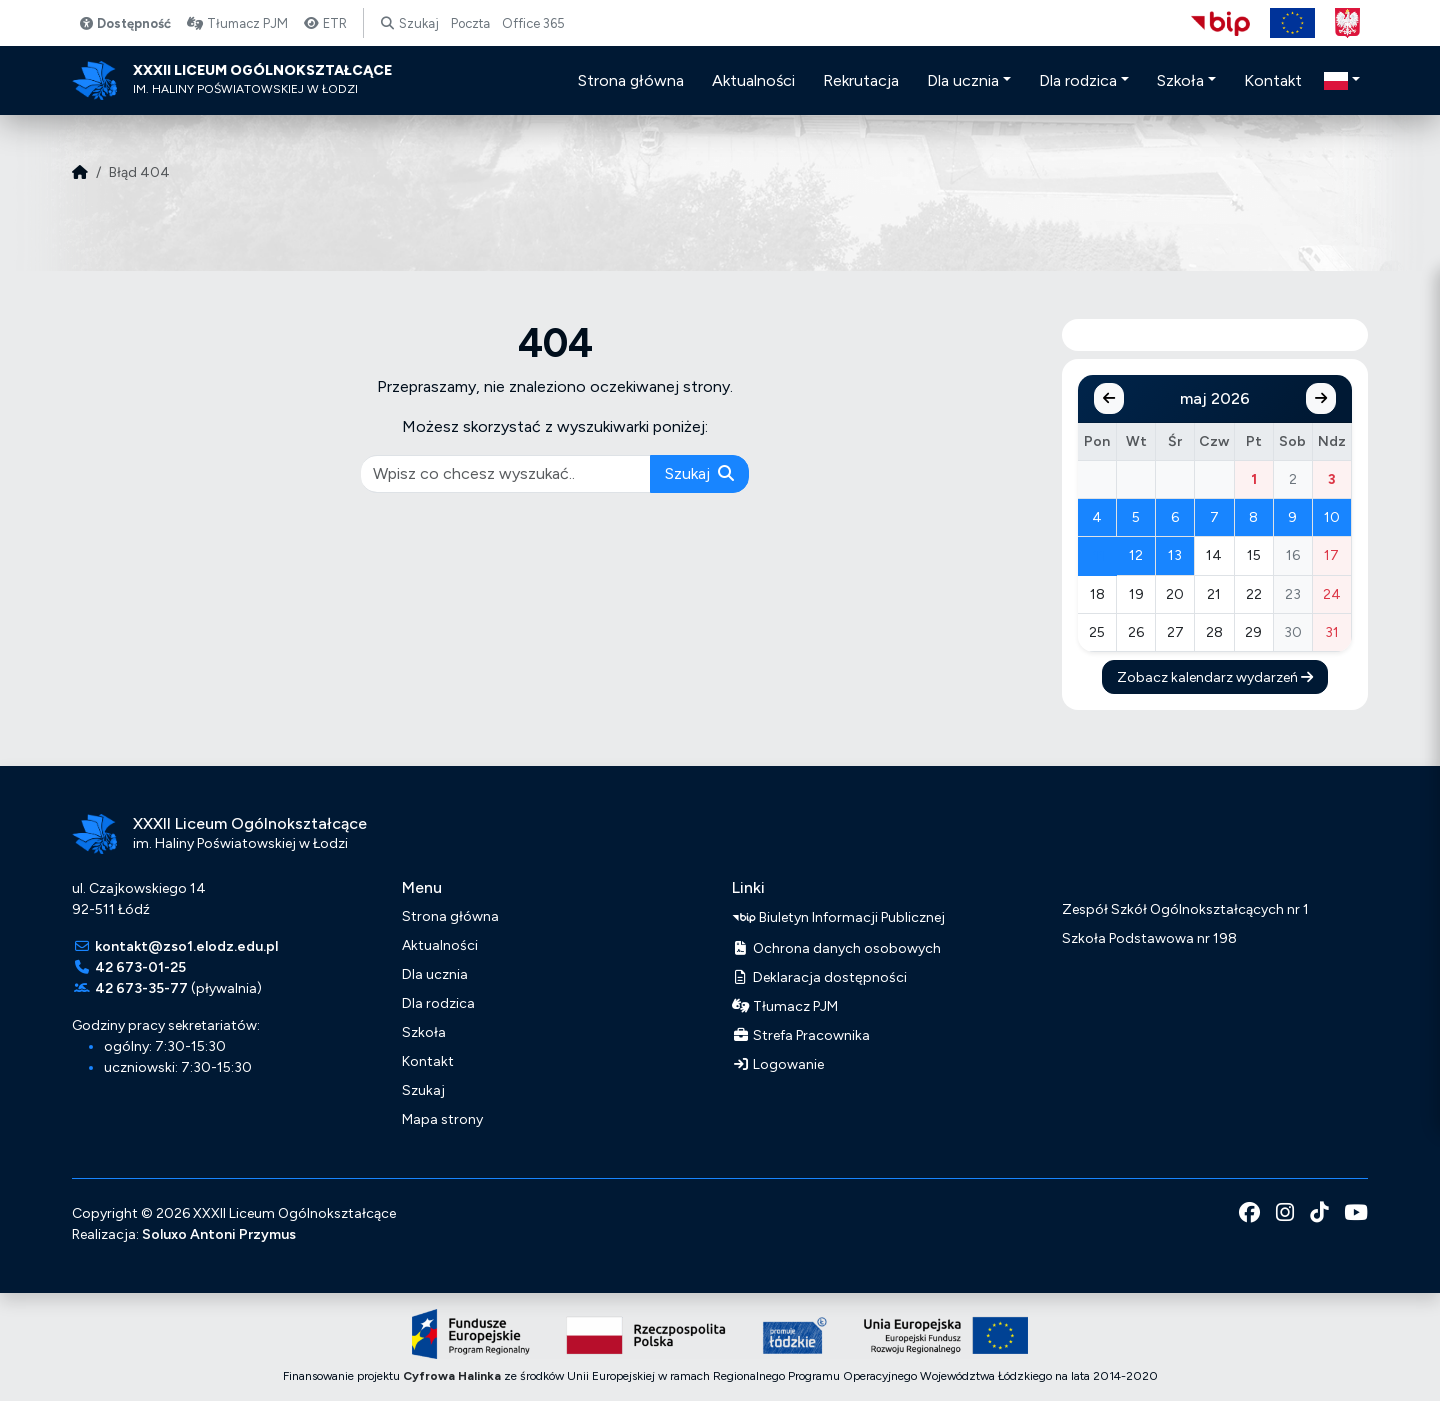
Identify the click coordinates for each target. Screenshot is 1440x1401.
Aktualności (440, 945)
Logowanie (778, 1064)
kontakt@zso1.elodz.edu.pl (186, 946)
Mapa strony (442, 1119)
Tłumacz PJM (237, 23)
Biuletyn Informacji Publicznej (838, 918)
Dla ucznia (435, 974)
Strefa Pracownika (801, 1035)
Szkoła (424, 1032)
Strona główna (450, 916)
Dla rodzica (438, 1003)
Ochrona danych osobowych (836, 948)
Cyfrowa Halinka (452, 1376)
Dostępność (124, 23)
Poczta (470, 23)
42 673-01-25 (140, 967)
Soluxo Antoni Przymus (219, 1234)
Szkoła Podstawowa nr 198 (1149, 938)
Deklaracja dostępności (819, 977)
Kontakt (428, 1061)
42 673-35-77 (141, 988)
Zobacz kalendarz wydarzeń (1215, 677)
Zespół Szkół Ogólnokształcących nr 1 (1185, 909)
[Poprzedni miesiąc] (1109, 398)
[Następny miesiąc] (1321, 398)
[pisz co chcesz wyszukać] (506, 474)
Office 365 (533, 23)
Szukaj (409, 23)
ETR (325, 23)
